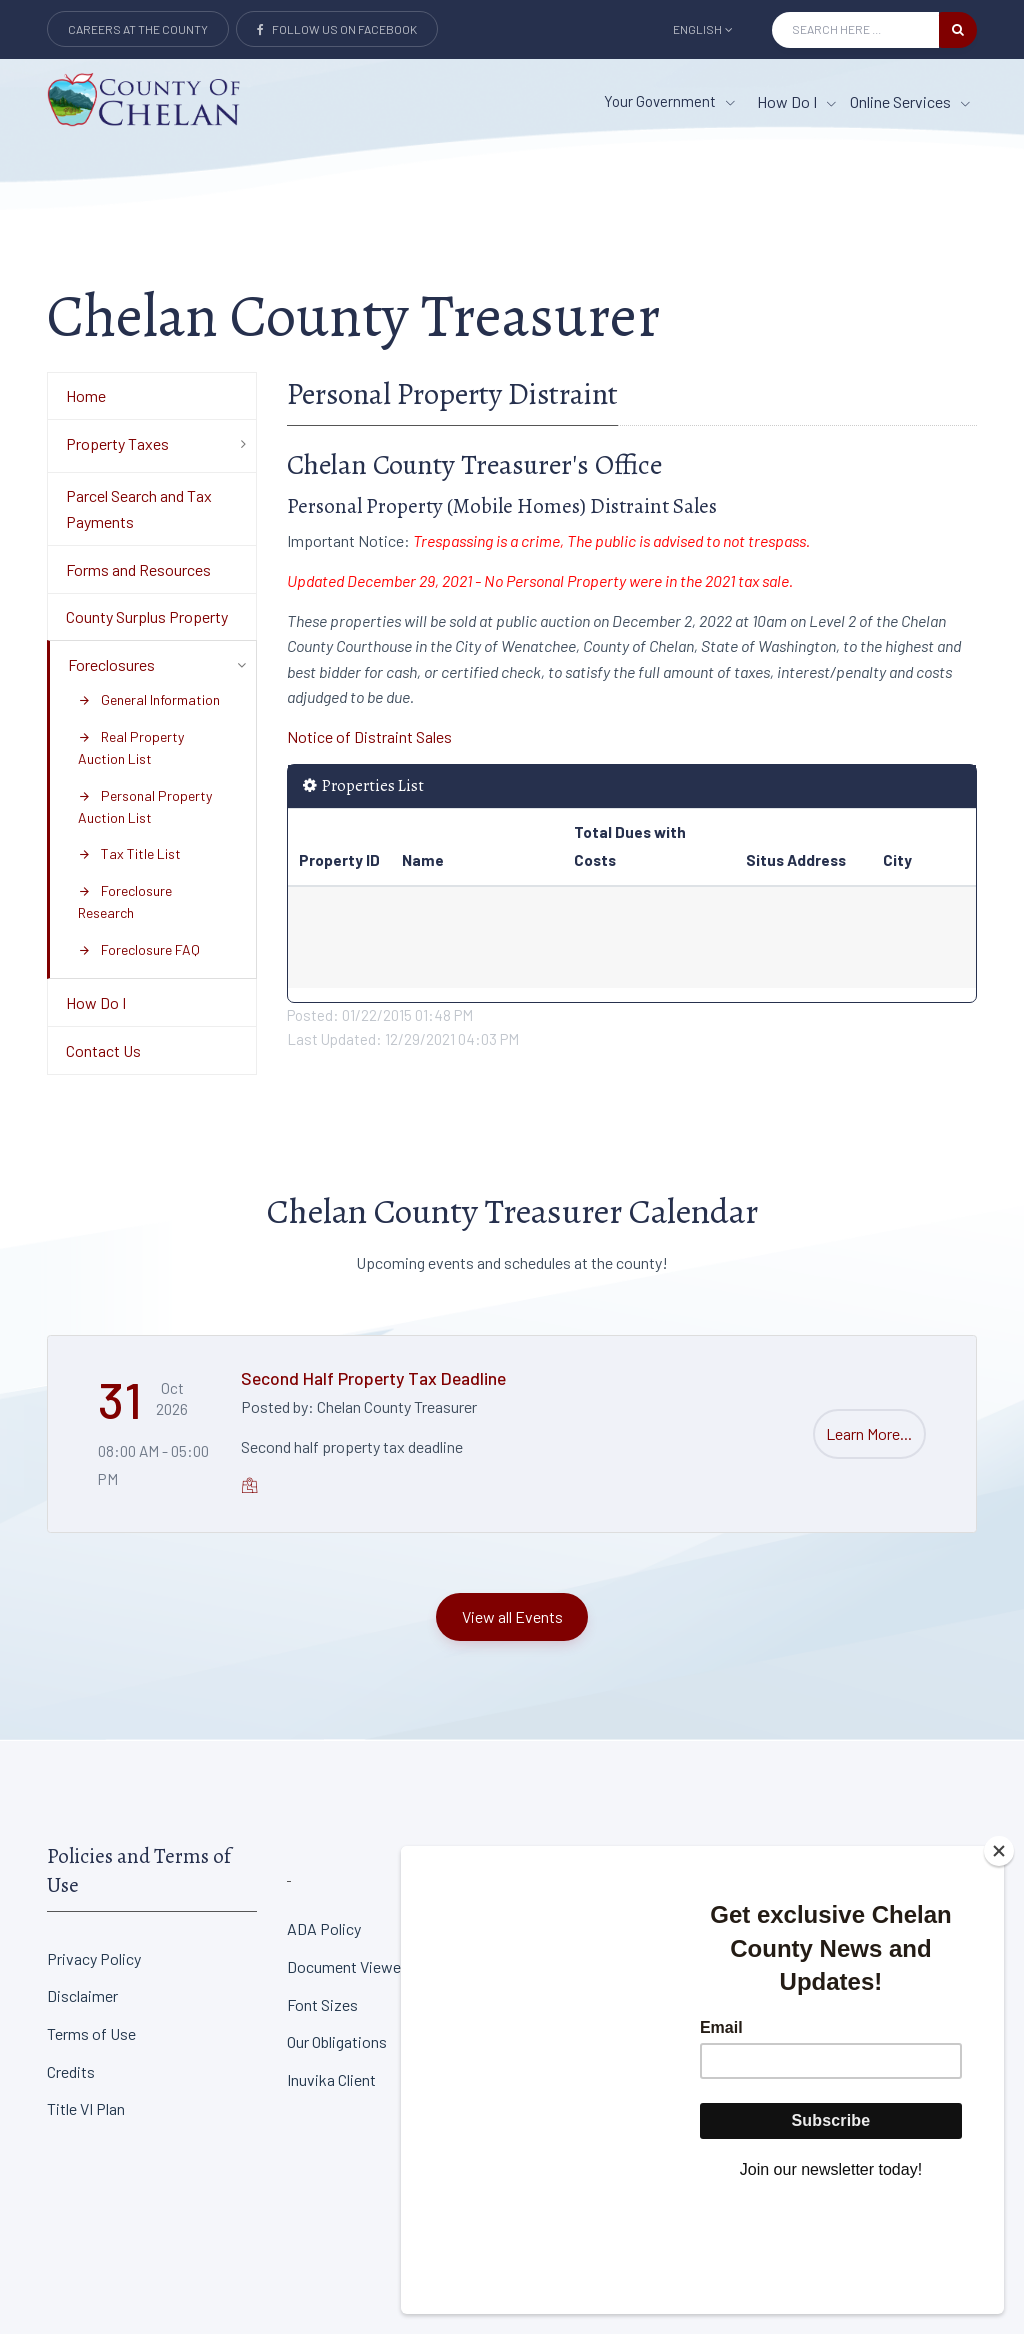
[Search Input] (855, 30)
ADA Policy (324, 1928)
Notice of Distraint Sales (369, 736)
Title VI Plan (86, 2108)
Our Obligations (337, 2041)
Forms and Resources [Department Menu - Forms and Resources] (138, 569)
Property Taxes (117, 443)
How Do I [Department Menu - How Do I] (96, 1002)
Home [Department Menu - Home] (86, 395)
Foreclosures (111, 664)
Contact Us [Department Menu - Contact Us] (103, 1050)
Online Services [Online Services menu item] (910, 101)
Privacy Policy (94, 1958)
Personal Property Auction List (145, 806)
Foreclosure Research (125, 901)
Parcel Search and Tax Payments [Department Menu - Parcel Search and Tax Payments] (139, 508)
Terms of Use (91, 2033)
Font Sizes (322, 2004)
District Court (812, 1928)
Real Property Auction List (131, 747)
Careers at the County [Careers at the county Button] (138, 29)
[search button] (958, 30)
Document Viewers (350, 1966)
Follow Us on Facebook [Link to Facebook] (337, 29)
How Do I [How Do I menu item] (796, 101)
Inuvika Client (331, 2079)
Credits (71, 2071)
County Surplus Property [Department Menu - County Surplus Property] (147, 616)
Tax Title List (129, 853)
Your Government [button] (669, 101)
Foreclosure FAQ (139, 949)
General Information (149, 699)
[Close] (999, 1962)
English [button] (703, 29)
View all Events (512, 1616)
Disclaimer (82, 1995)
